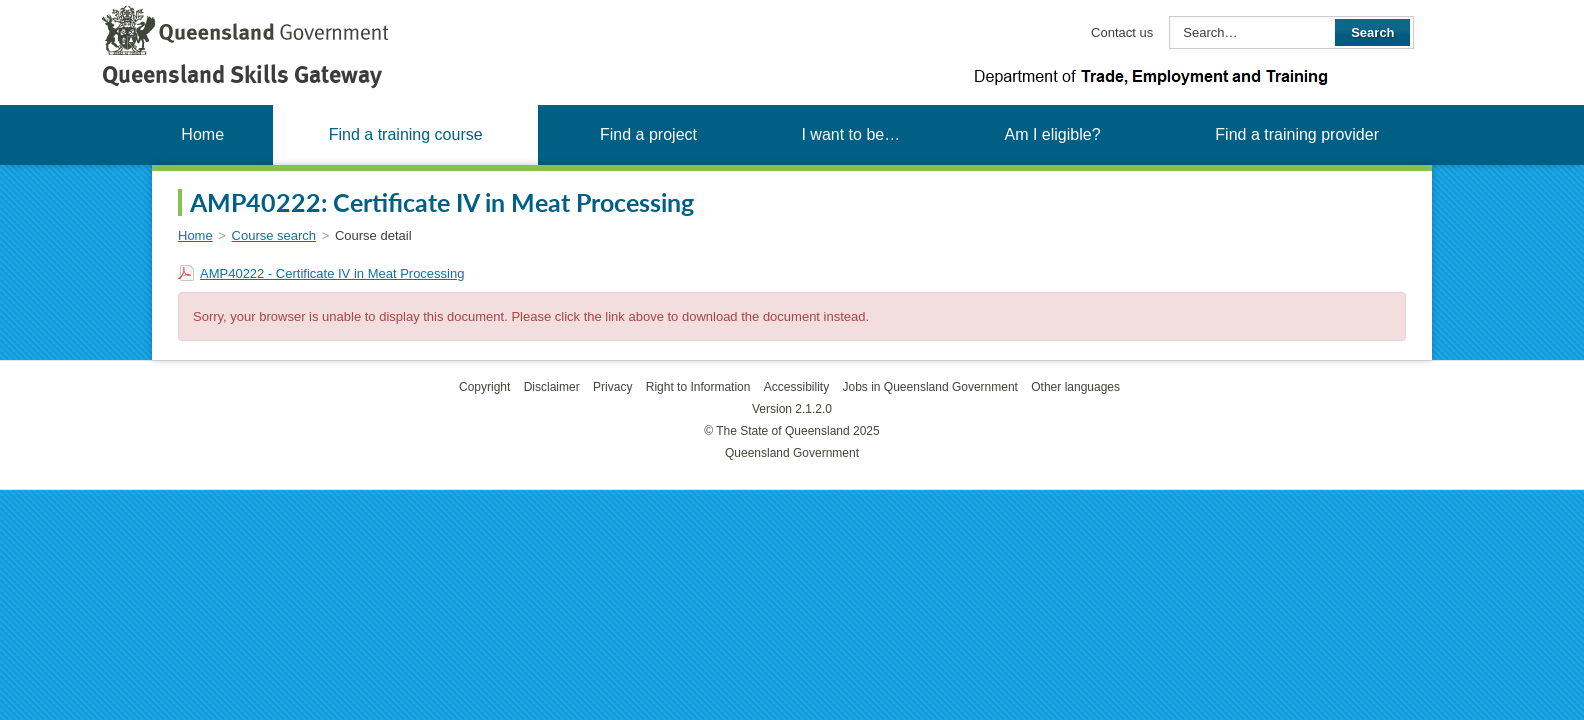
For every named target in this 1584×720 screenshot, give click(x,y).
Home (202, 134)
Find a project (648, 134)
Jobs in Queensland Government (930, 387)
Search (1372, 32)
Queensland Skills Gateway (242, 74)
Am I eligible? (1052, 134)
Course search (274, 235)
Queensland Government (792, 453)
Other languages (1075, 387)
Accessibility (796, 387)
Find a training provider (1297, 134)
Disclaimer (552, 387)
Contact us (1122, 32)
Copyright (484, 387)
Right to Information (698, 387)
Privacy (612, 387)
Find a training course (406, 134)
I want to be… (850, 134)
